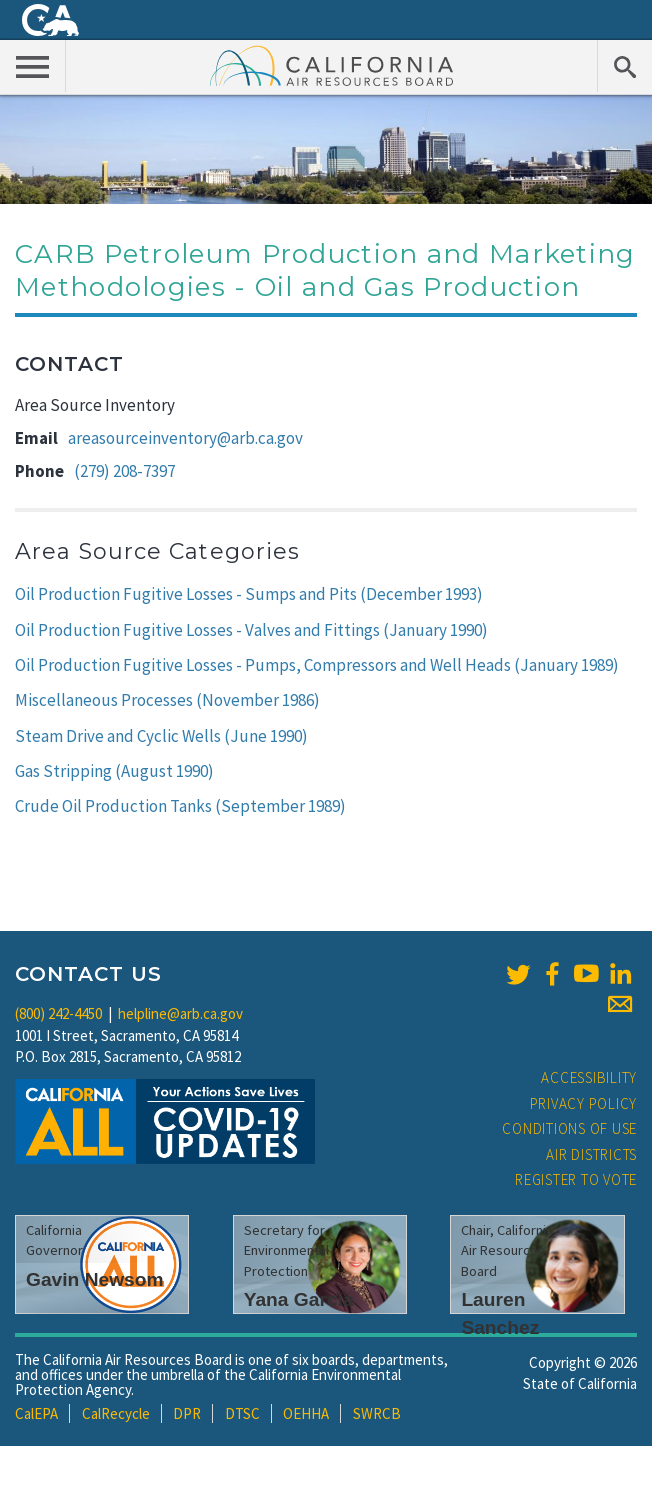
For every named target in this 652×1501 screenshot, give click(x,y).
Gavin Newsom (95, 1279)
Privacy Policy (584, 1103)
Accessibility (589, 1077)
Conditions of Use (569, 1128)
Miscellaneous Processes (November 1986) (167, 700)
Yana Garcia (299, 1299)
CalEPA (36, 1413)
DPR (187, 1413)
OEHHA (306, 1413)
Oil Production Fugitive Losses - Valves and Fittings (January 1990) (251, 630)
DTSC (242, 1413)
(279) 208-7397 (124, 471)
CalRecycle (116, 1413)
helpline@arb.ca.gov (180, 1013)
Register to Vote (576, 1179)
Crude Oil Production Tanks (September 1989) (180, 806)
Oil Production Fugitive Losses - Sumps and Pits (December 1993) (249, 594)
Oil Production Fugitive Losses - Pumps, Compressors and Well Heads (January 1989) (317, 665)
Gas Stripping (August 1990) (114, 771)
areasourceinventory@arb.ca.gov (185, 438)
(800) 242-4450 (58, 1013)
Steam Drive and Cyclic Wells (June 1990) (161, 736)
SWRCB (377, 1413)
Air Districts (591, 1154)
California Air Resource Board (332, 65)
